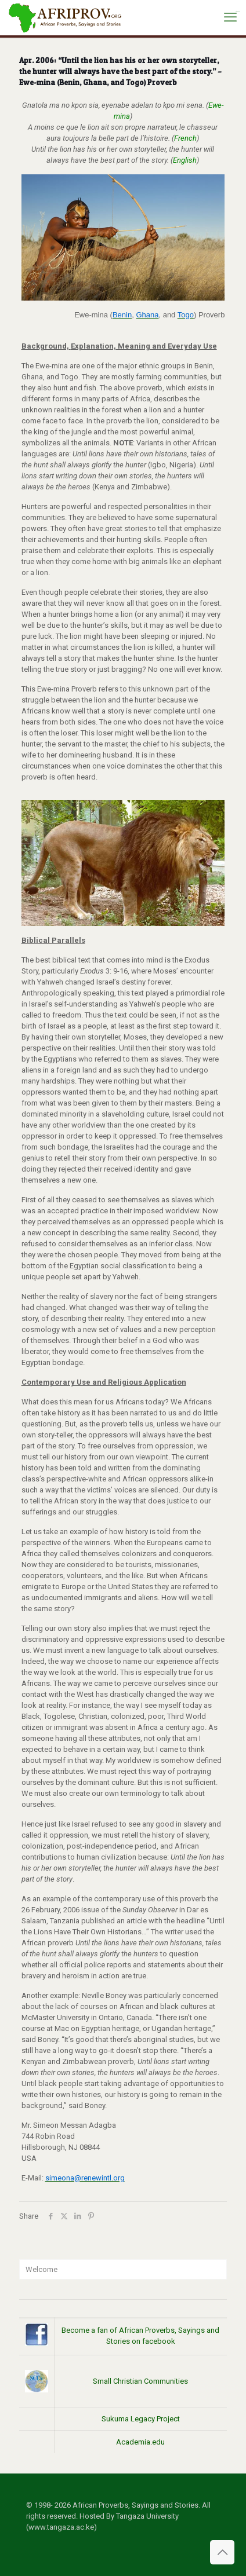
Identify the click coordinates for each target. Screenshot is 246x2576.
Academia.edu (140, 2442)
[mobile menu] (230, 17)
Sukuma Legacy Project (141, 2418)
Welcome (41, 2269)
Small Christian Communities (140, 2381)
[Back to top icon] (222, 2552)
